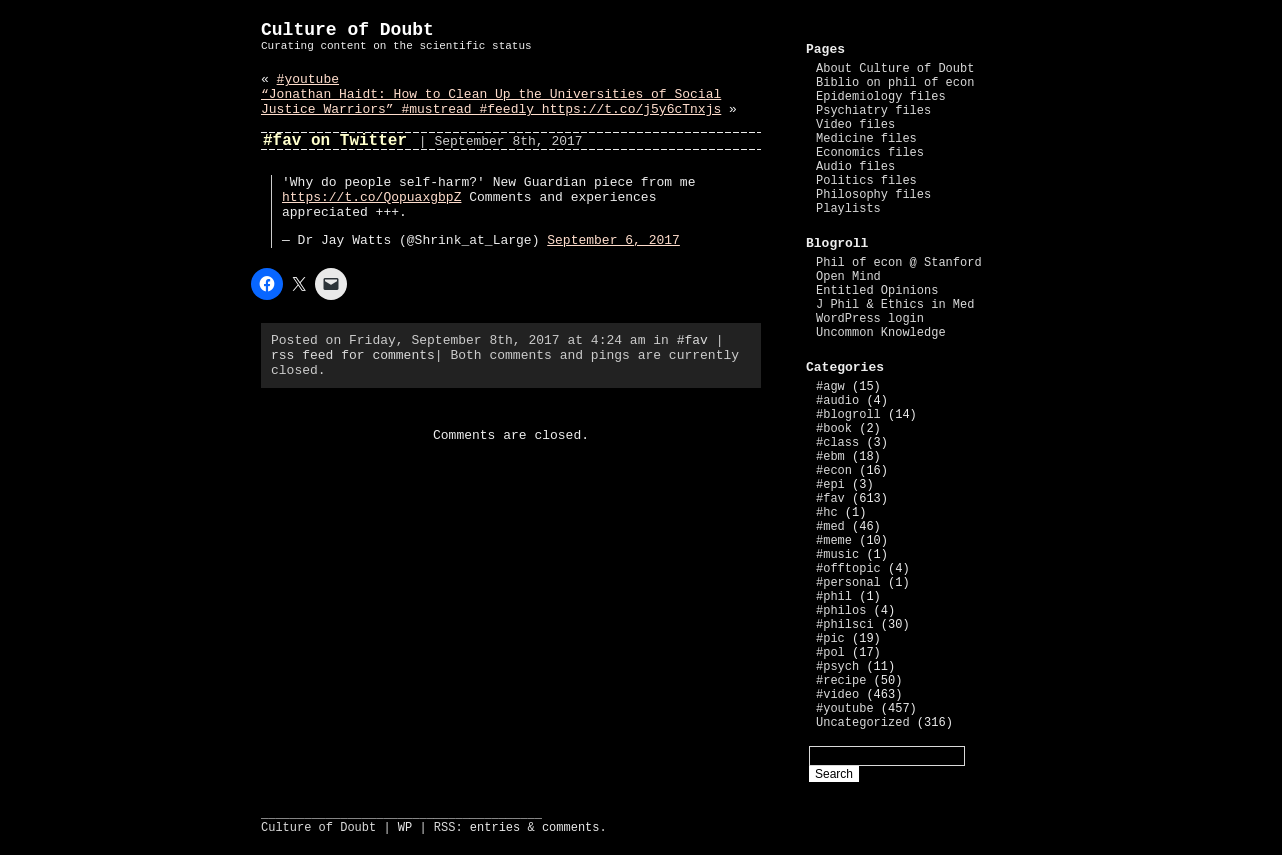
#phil (834, 597)
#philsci (845, 625)
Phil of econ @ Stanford (899, 263)
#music (837, 555)
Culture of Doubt (347, 30)
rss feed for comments (353, 355)
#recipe (841, 681)
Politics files (866, 181)
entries (495, 828)
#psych (837, 667)
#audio (837, 401)
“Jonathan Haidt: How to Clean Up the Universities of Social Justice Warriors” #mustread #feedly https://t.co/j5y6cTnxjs (491, 102)
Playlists (848, 209)
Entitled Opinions (877, 291)
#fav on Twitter (335, 141)
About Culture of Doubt (895, 69)
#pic (830, 639)
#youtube (308, 79)
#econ (834, 471)
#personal (848, 583)
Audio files (855, 167)
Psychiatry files (873, 111)
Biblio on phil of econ (895, 83)
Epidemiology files (881, 97)
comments (571, 828)
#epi (830, 485)
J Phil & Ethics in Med (895, 305)
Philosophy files (873, 195)
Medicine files (866, 139)
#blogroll (848, 415)
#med (830, 527)
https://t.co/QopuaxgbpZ (371, 197)
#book (834, 429)
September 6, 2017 (613, 240)
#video (837, 695)
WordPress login (870, 319)
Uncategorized (863, 723)
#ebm (830, 457)
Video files (855, 125)
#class (837, 443)
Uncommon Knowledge (881, 333)
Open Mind (848, 277)
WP (405, 828)
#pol (830, 653)
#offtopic (848, 569)
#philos (841, 611)
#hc (827, 513)
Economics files (870, 153)
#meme (834, 541)
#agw (830, 387)
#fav (692, 340)
